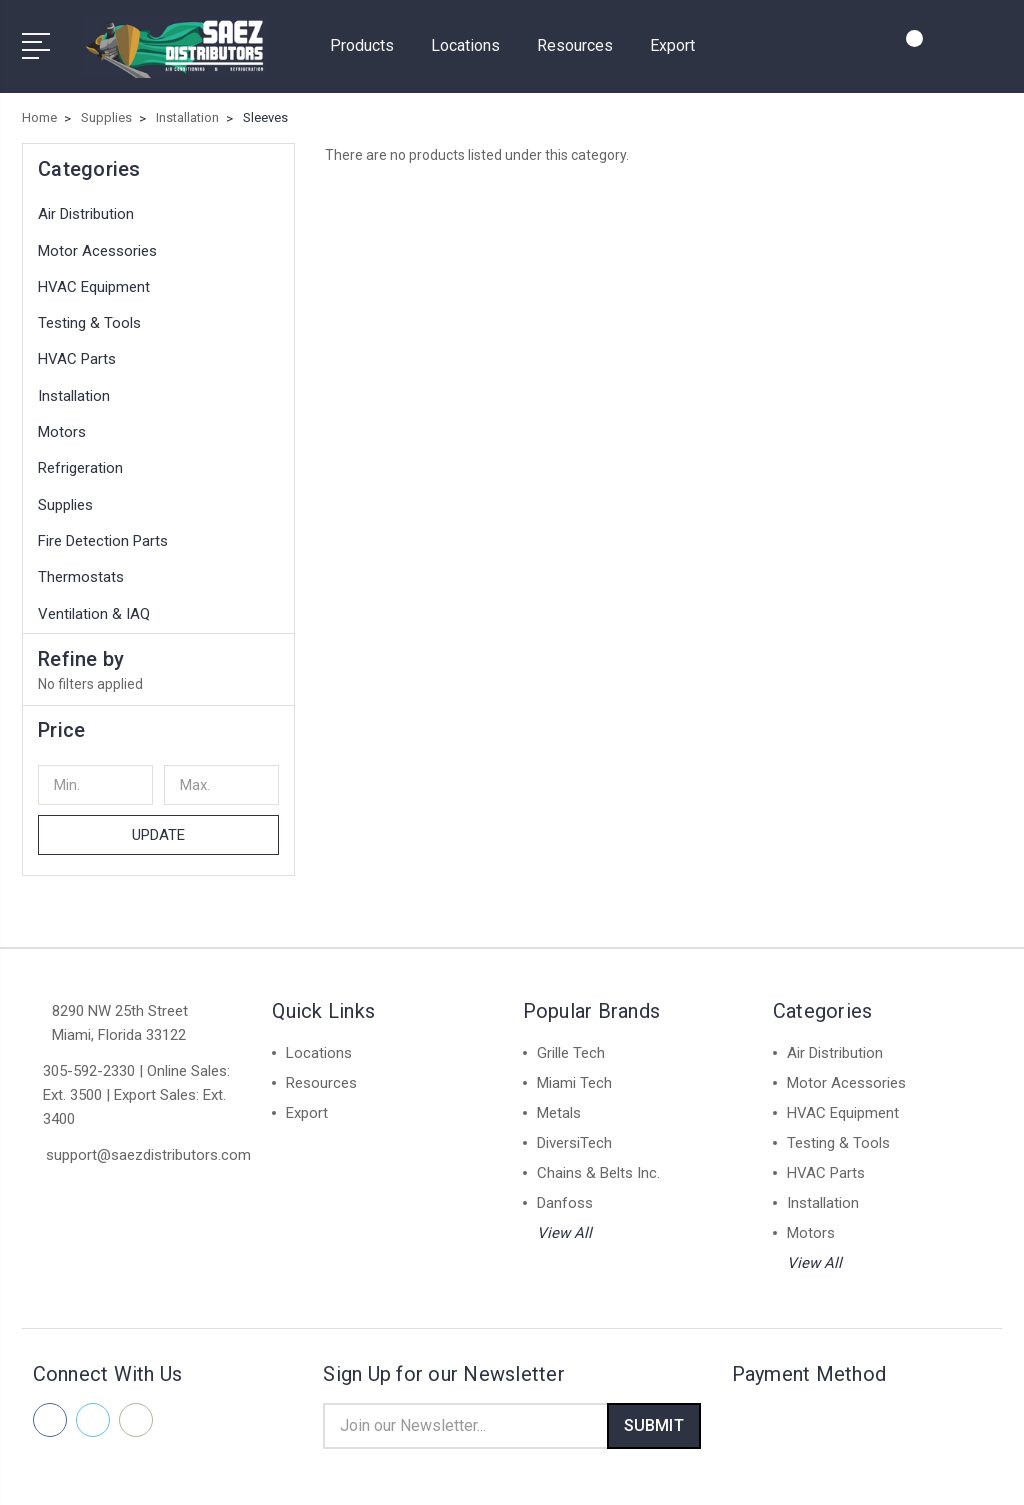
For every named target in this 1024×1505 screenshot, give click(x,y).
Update (159, 823)
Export (672, 40)
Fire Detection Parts (103, 530)
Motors (62, 421)
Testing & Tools (89, 312)
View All (564, 1221)
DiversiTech (574, 1131)
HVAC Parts (77, 348)
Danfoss (565, 1191)
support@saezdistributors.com (148, 1143)
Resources (583, 40)
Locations (474, 40)
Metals (559, 1101)
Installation (74, 384)
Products (370, 40)
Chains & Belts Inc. (598, 1161)
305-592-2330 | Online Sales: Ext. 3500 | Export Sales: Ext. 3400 (136, 1083)
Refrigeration (80, 457)
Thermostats (81, 566)
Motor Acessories (97, 239)
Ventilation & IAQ (94, 602)
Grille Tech (571, 1041)
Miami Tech (574, 1071)
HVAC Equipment (94, 276)
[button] (158, 718)
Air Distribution (86, 203)
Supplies (65, 493)
